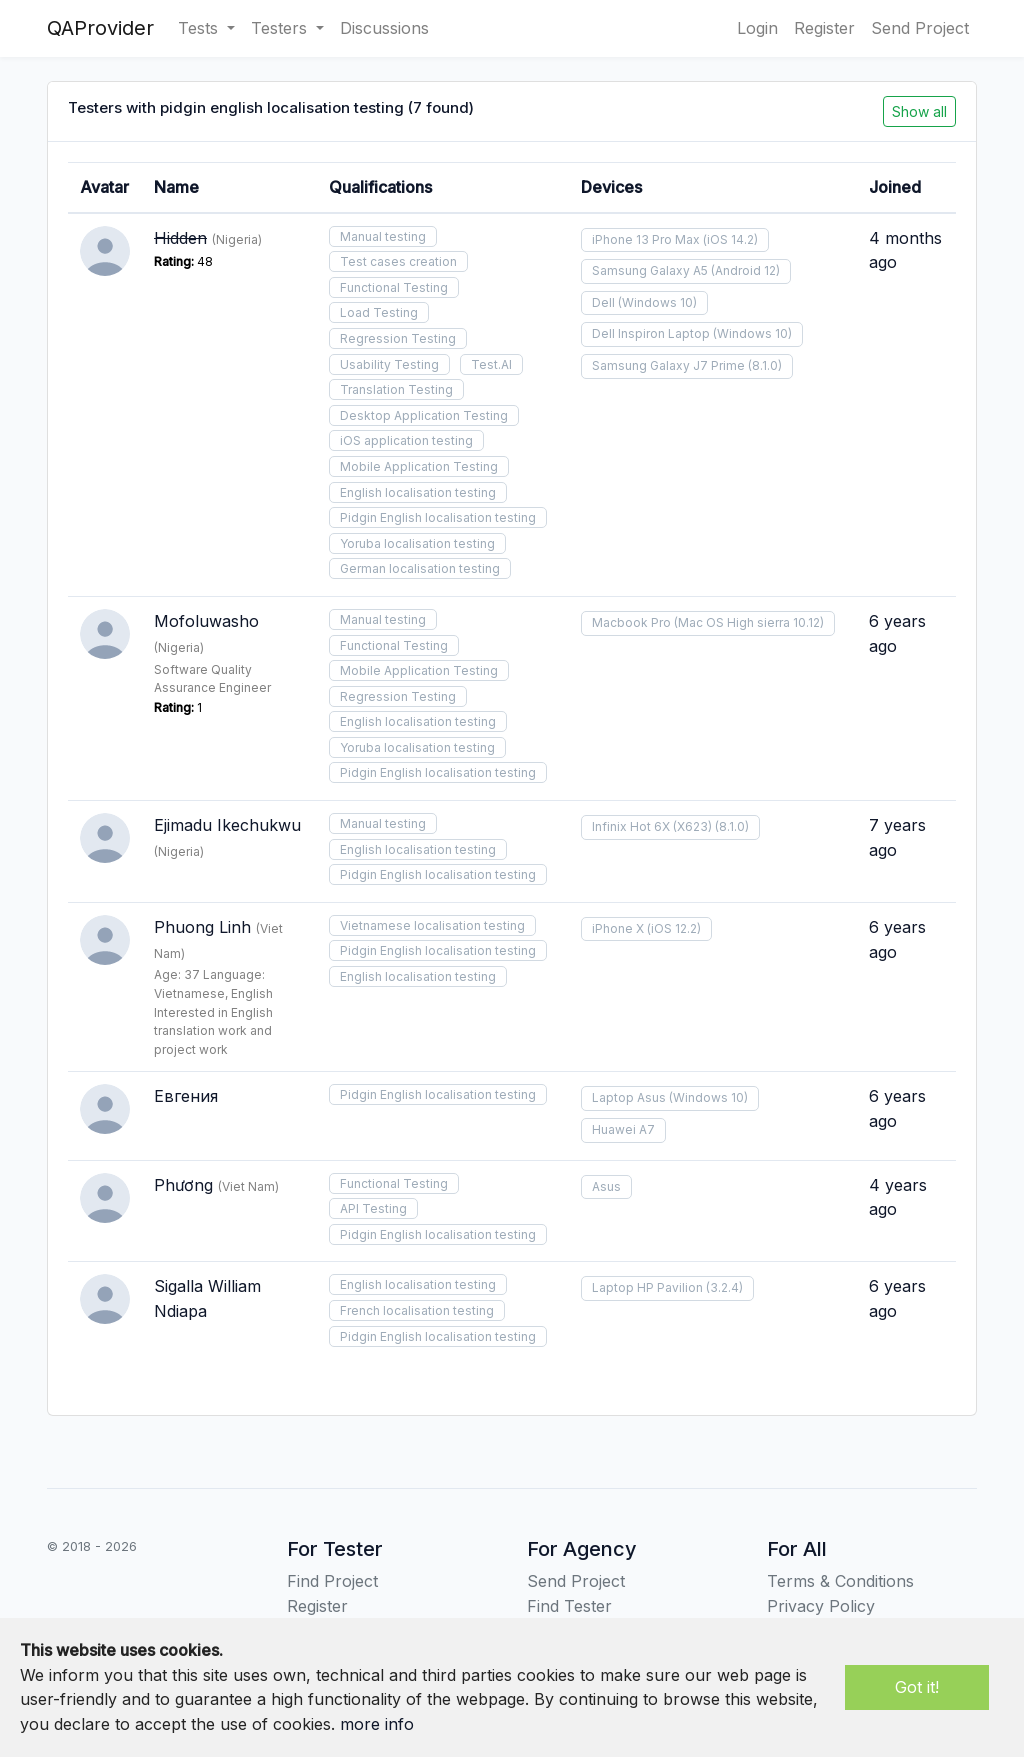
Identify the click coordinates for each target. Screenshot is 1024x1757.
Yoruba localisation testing (417, 543)
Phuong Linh (202, 927)
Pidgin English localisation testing (438, 517)
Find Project (332, 1581)
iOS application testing (406, 440)
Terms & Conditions (840, 1581)
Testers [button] (281, 28)
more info (377, 1724)
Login (757, 28)
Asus (606, 1186)
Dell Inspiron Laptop (651, 333)
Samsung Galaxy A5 (650, 270)
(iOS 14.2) (730, 239)
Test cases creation (398, 261)
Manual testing (383, 236)
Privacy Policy (821, 1606)
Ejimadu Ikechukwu (227, 825)
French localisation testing (417, 1310)
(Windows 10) (657, 302)
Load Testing (379, 312)
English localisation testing (418, 492)
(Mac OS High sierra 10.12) (749, 622)
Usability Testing (389, 364)
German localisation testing (420, 568)
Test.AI (491, 364)
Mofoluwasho (206, 621)
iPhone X (618, 928)
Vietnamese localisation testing (432, 925)
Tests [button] (200, 28)
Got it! (917, 1687)
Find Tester (569, 1606)
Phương (183, 1185)
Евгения (186, 1096)
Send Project (920, 28)
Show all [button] (919, 111)
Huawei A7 (623, 1129)
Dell (603, 302)
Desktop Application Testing (424, 415)
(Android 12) (745, 270)
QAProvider (100, 28)
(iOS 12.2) (674, 928)
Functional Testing (394, 287)
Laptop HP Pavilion (647, 1287)
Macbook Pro (631, 622)
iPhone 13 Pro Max (646, 239)
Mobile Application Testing (419, 466)
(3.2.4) (724, 1287)
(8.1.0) (765, 365)
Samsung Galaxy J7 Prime (668, 365)
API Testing (373, 1208)
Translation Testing (396, 389)
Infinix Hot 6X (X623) (652, 826)
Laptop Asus (629, 1097)
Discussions (384, 28)
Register (824, 28)
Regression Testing (398, 338)
